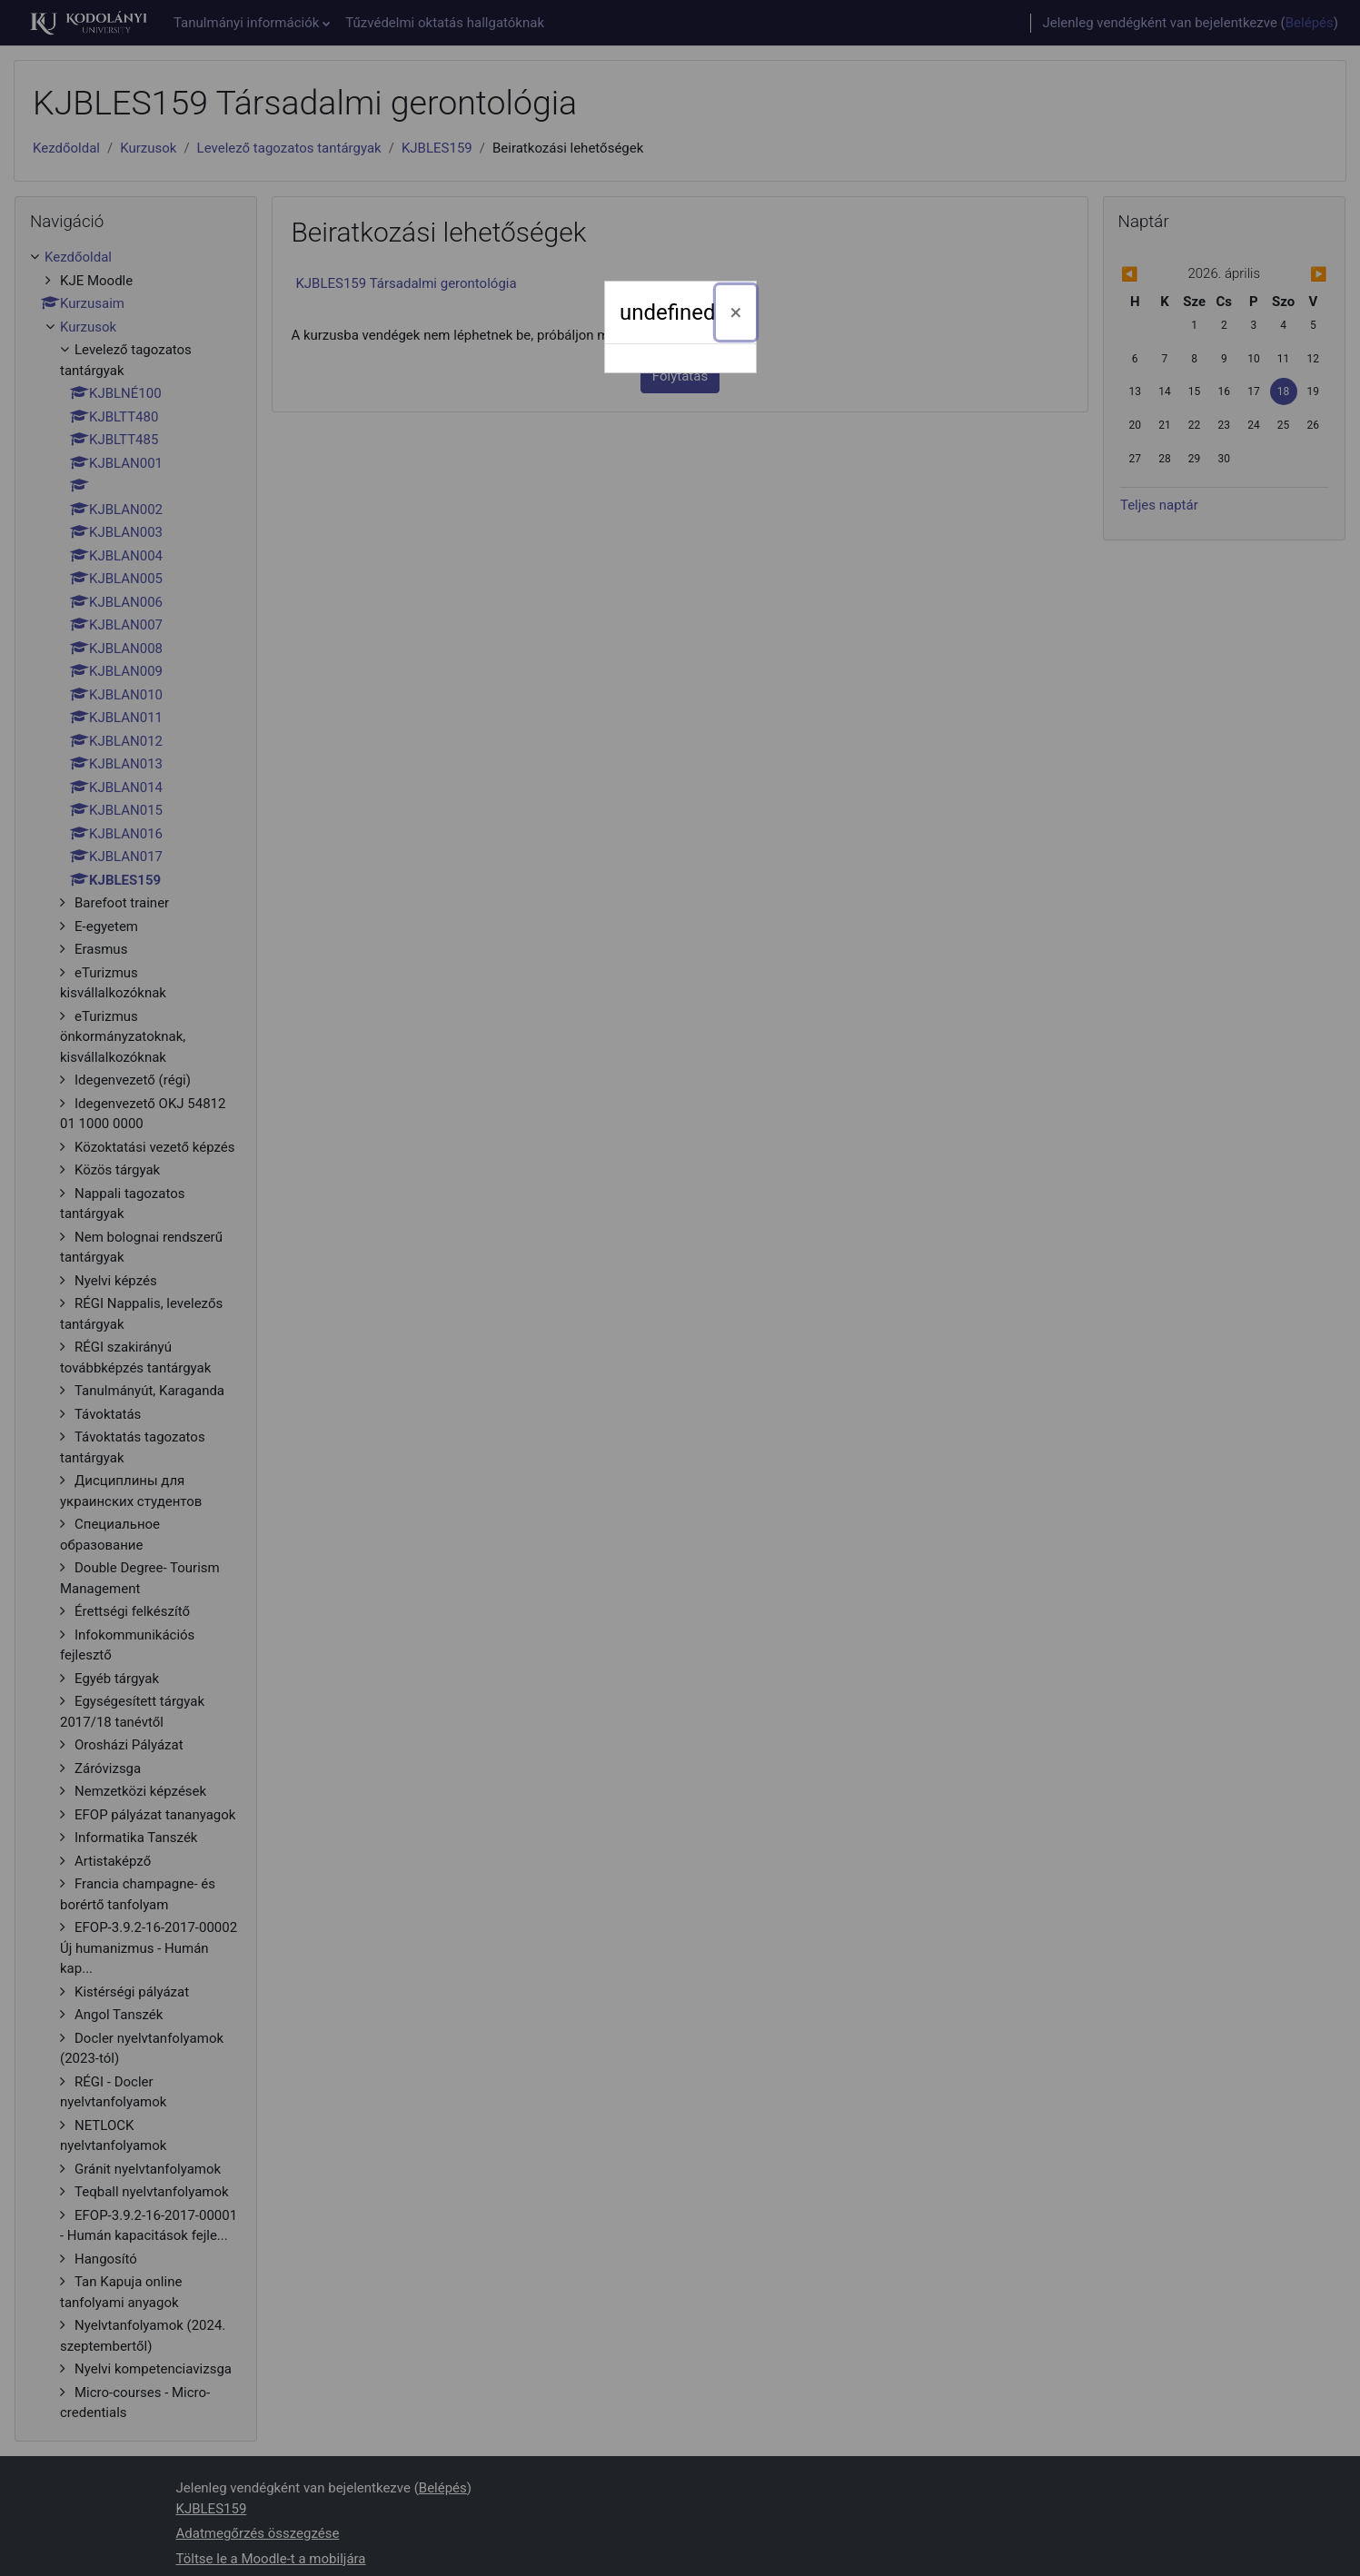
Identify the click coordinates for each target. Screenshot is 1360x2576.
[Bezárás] (736, 312)
